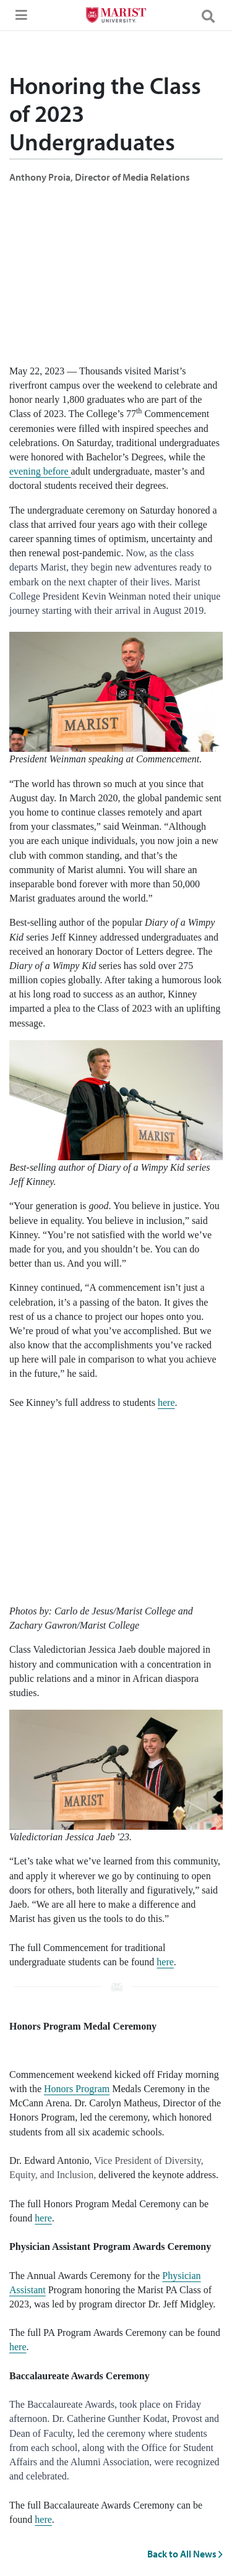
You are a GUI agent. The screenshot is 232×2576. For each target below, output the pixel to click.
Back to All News (185, 2554)
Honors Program (77, 2088)
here (166, 1402)
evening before (40, 471)
